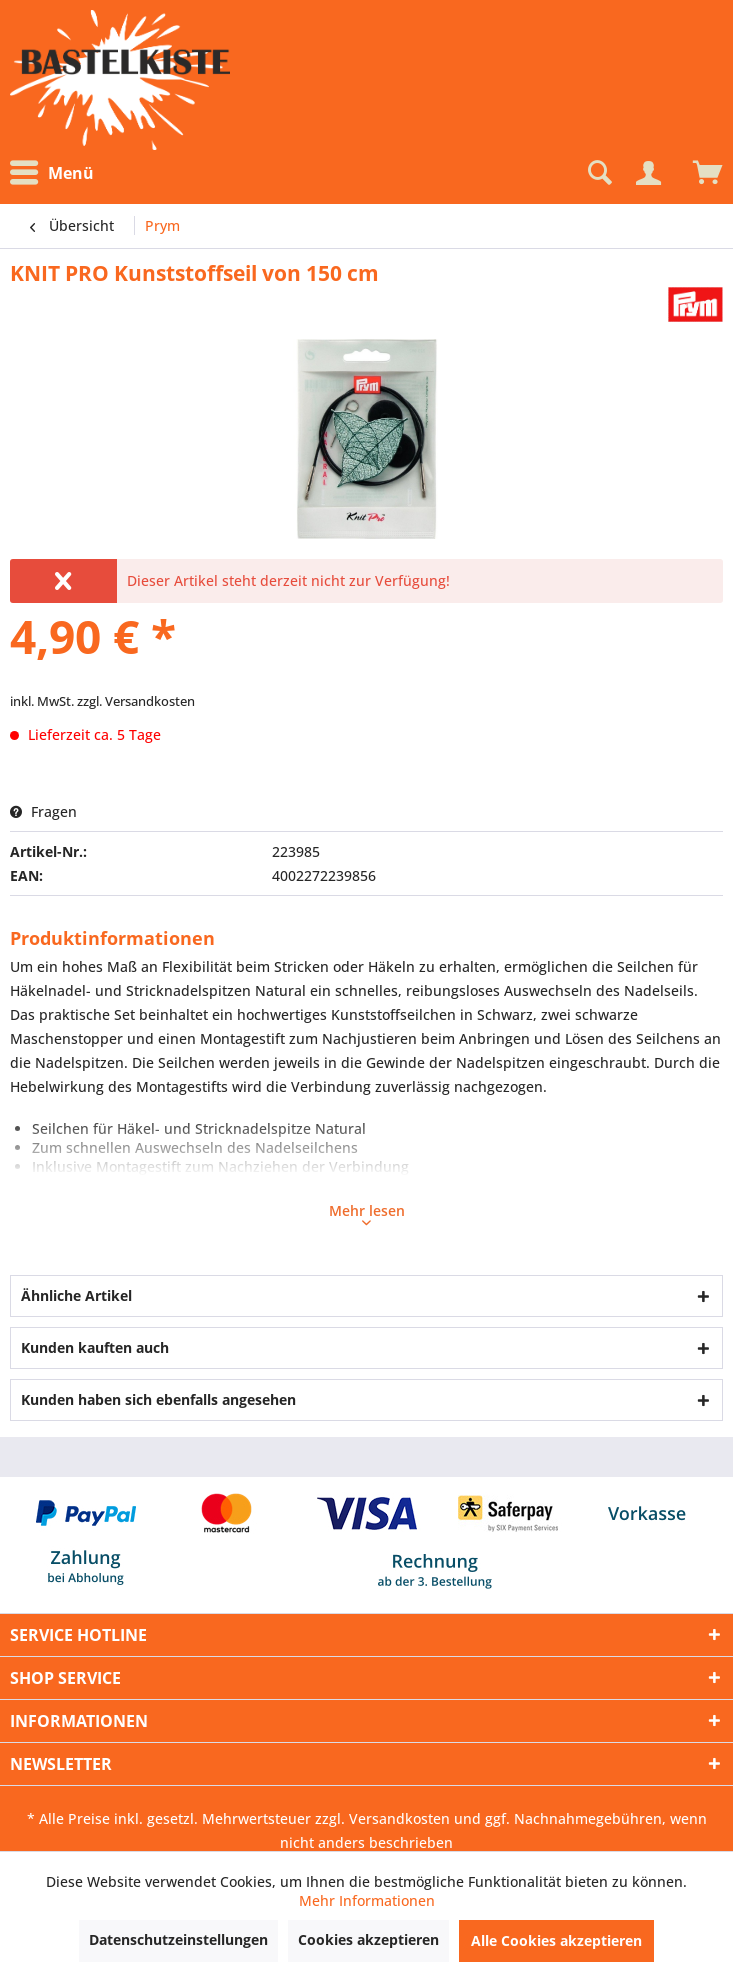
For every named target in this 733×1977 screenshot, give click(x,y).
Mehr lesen (367, 1213)
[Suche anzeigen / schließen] (598, 173)
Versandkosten (399, 1818)
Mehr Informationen (367, 1900)
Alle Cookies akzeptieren (556, 1940)
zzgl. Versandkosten (136, 701)
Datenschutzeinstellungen (178, 1939)
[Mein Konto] (648, 173)
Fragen (43, 811)
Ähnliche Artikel (76, 1295)
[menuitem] (57, 173)
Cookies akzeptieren (368, 1939)
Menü (52, 173)
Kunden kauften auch (95, 1347)
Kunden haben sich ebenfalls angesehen (158, 1399)
